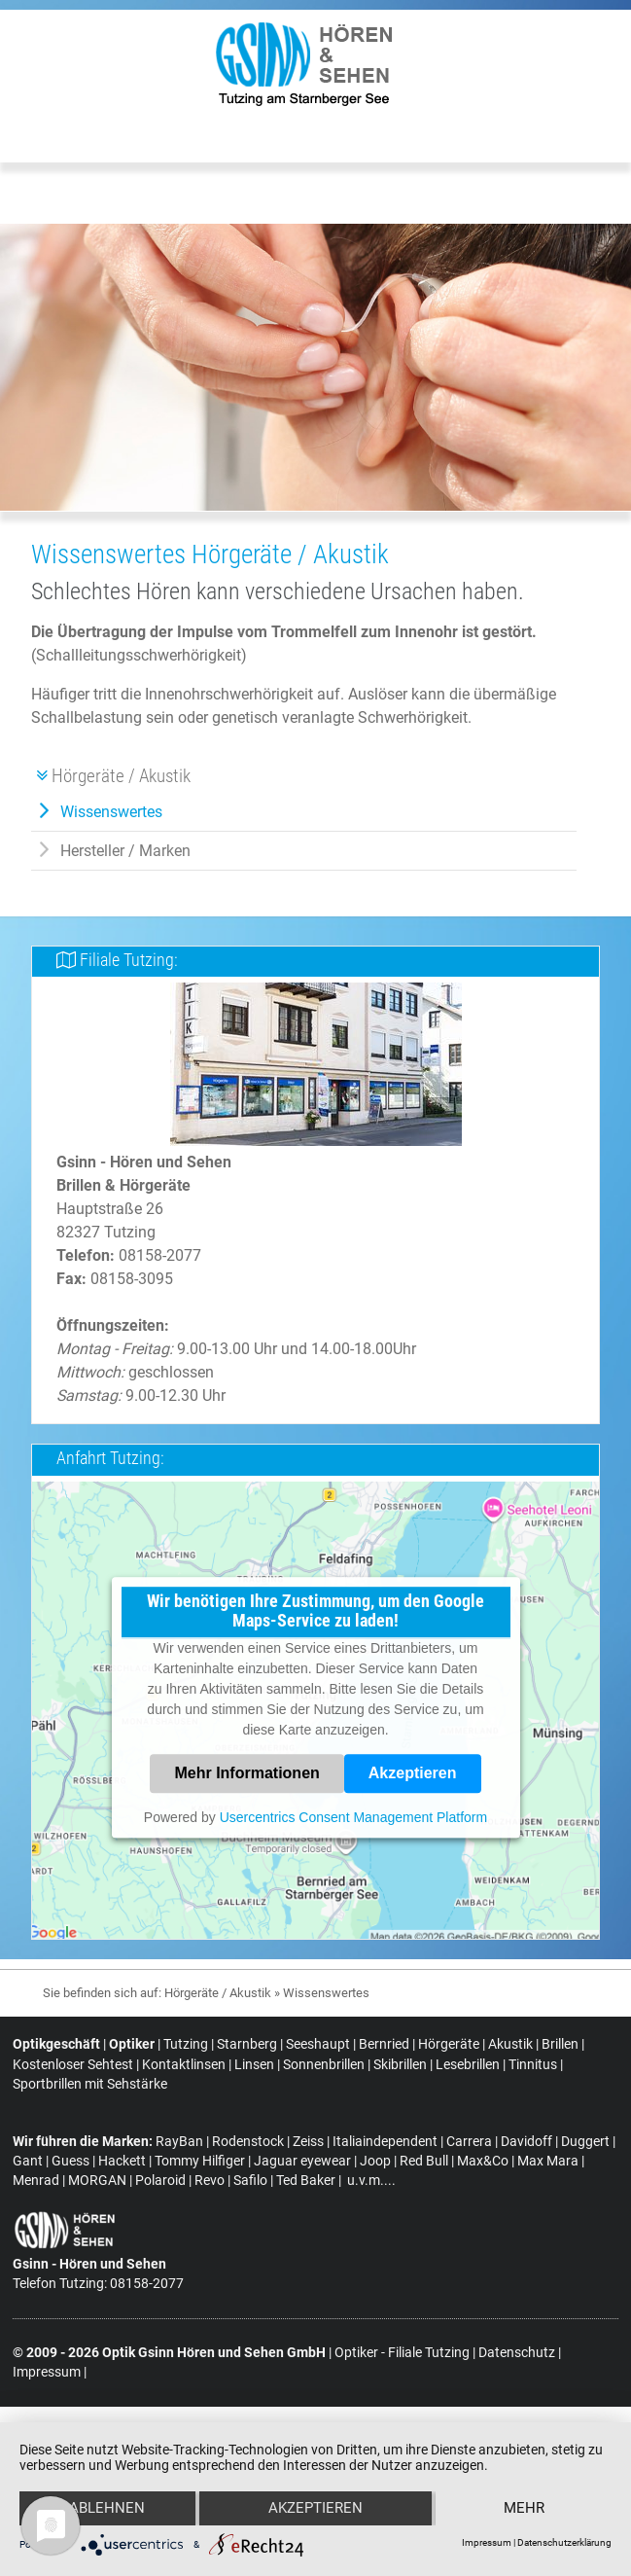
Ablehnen (107, 2509)
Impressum (486, 2542)
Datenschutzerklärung (564, 2542)
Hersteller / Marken (125, 850)
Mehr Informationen (246, 1773)
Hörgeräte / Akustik (217, 1993)
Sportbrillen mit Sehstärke (90, 2084)
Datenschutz (516, 2406)
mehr (524, 2509)
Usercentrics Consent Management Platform (353, 1817)
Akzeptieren (412, 1773)
